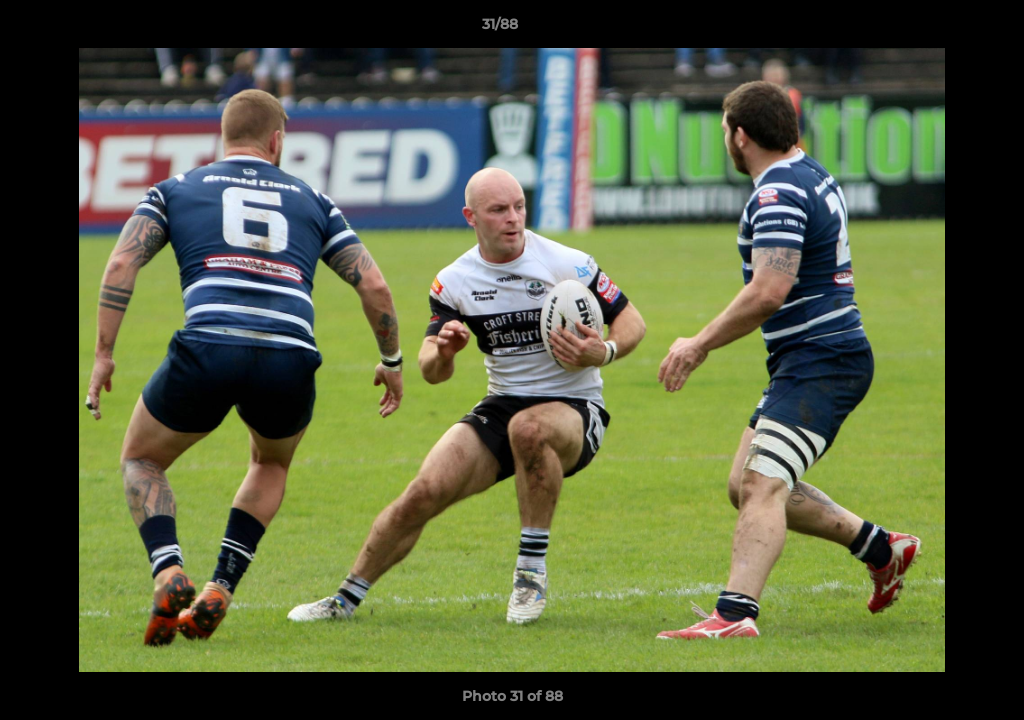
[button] (940, 29)
